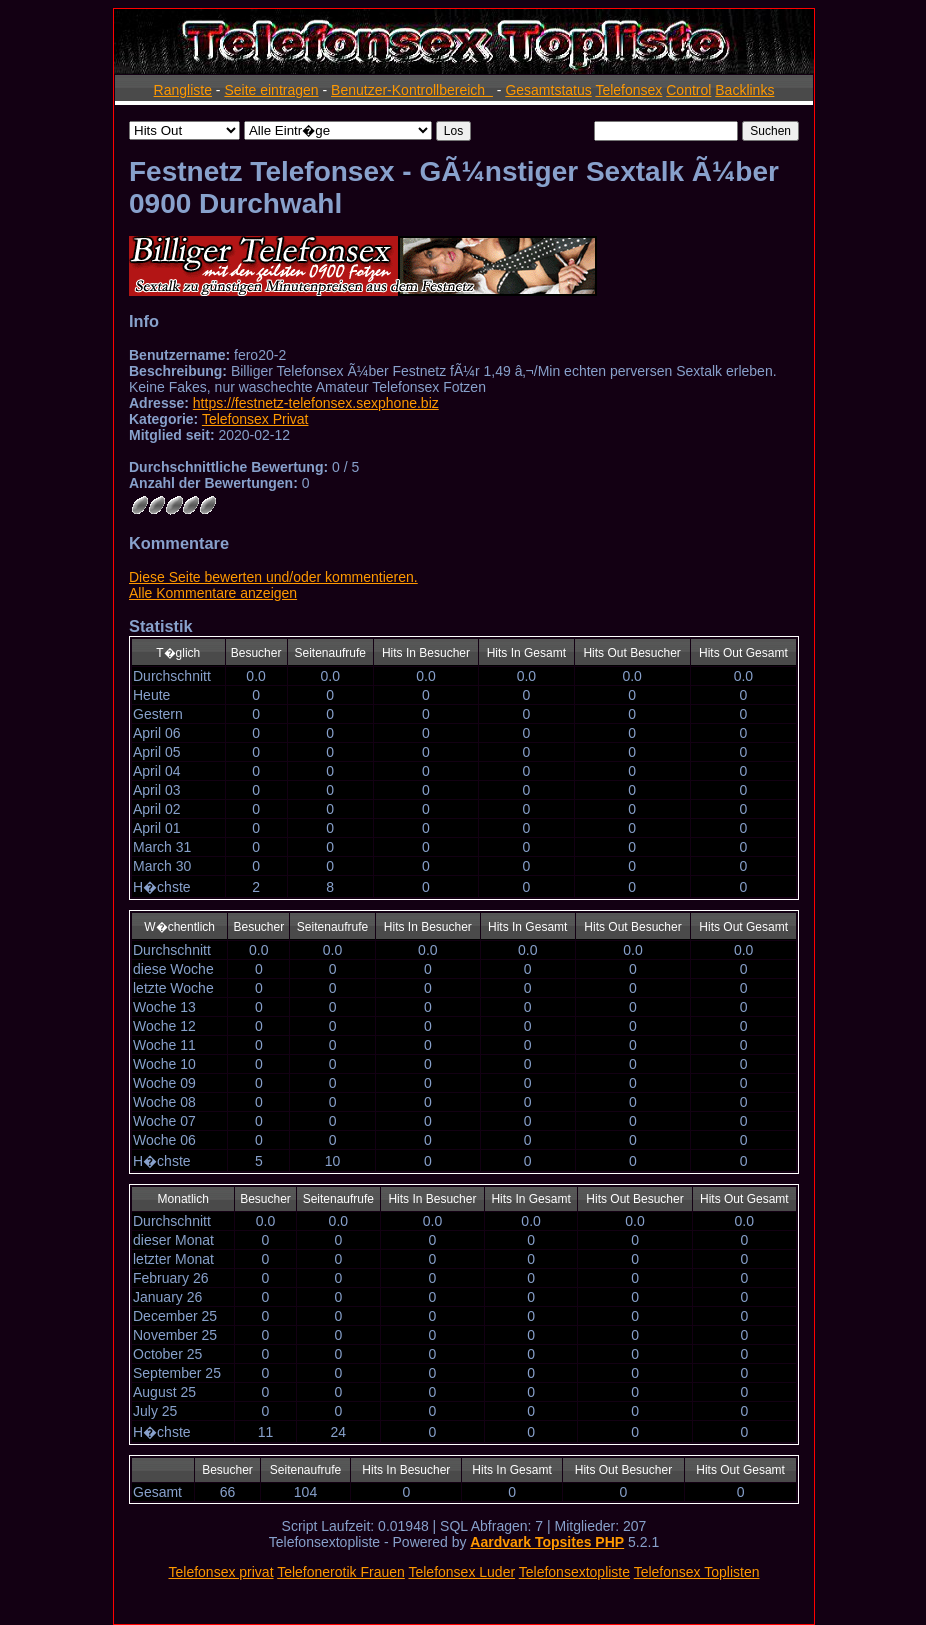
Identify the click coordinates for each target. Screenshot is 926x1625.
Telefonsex (628, 90)
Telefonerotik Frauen (341, 1572)
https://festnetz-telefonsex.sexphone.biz (316, 403)
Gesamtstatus (548, 90)
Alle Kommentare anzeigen (213, 593)
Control (688, 90)
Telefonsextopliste (574, 1572)
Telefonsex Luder (461, 1572)
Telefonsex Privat (255, 419)
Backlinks (744, 90)
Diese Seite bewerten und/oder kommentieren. (273, 577)
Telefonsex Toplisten (697, 1572)
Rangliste (183, 90)
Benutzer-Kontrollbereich (412, 90)
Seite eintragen (271, 90)
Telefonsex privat (220, 1572)
